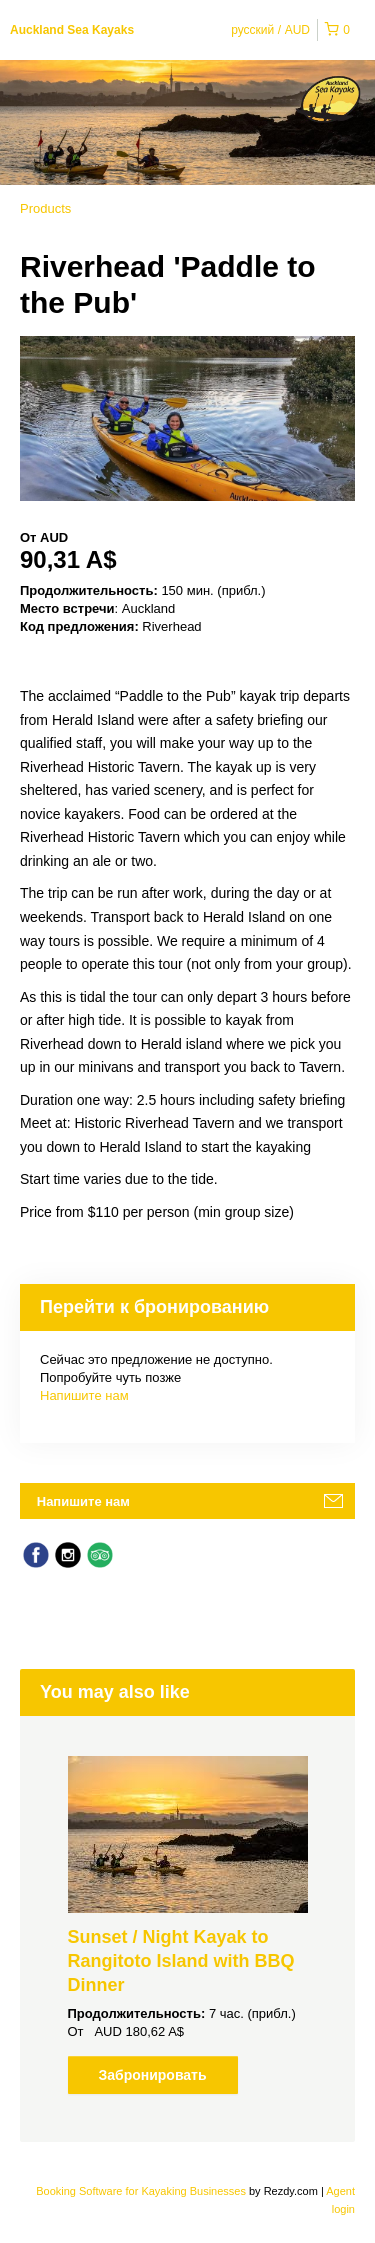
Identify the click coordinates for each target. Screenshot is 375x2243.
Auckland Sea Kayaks (72, 30)
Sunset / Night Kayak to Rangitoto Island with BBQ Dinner (181, 1961)
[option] (187, 1925)
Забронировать (152, 2075)
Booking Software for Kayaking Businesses (142, 2191)
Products (45, 208)
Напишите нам (84, 1395)
